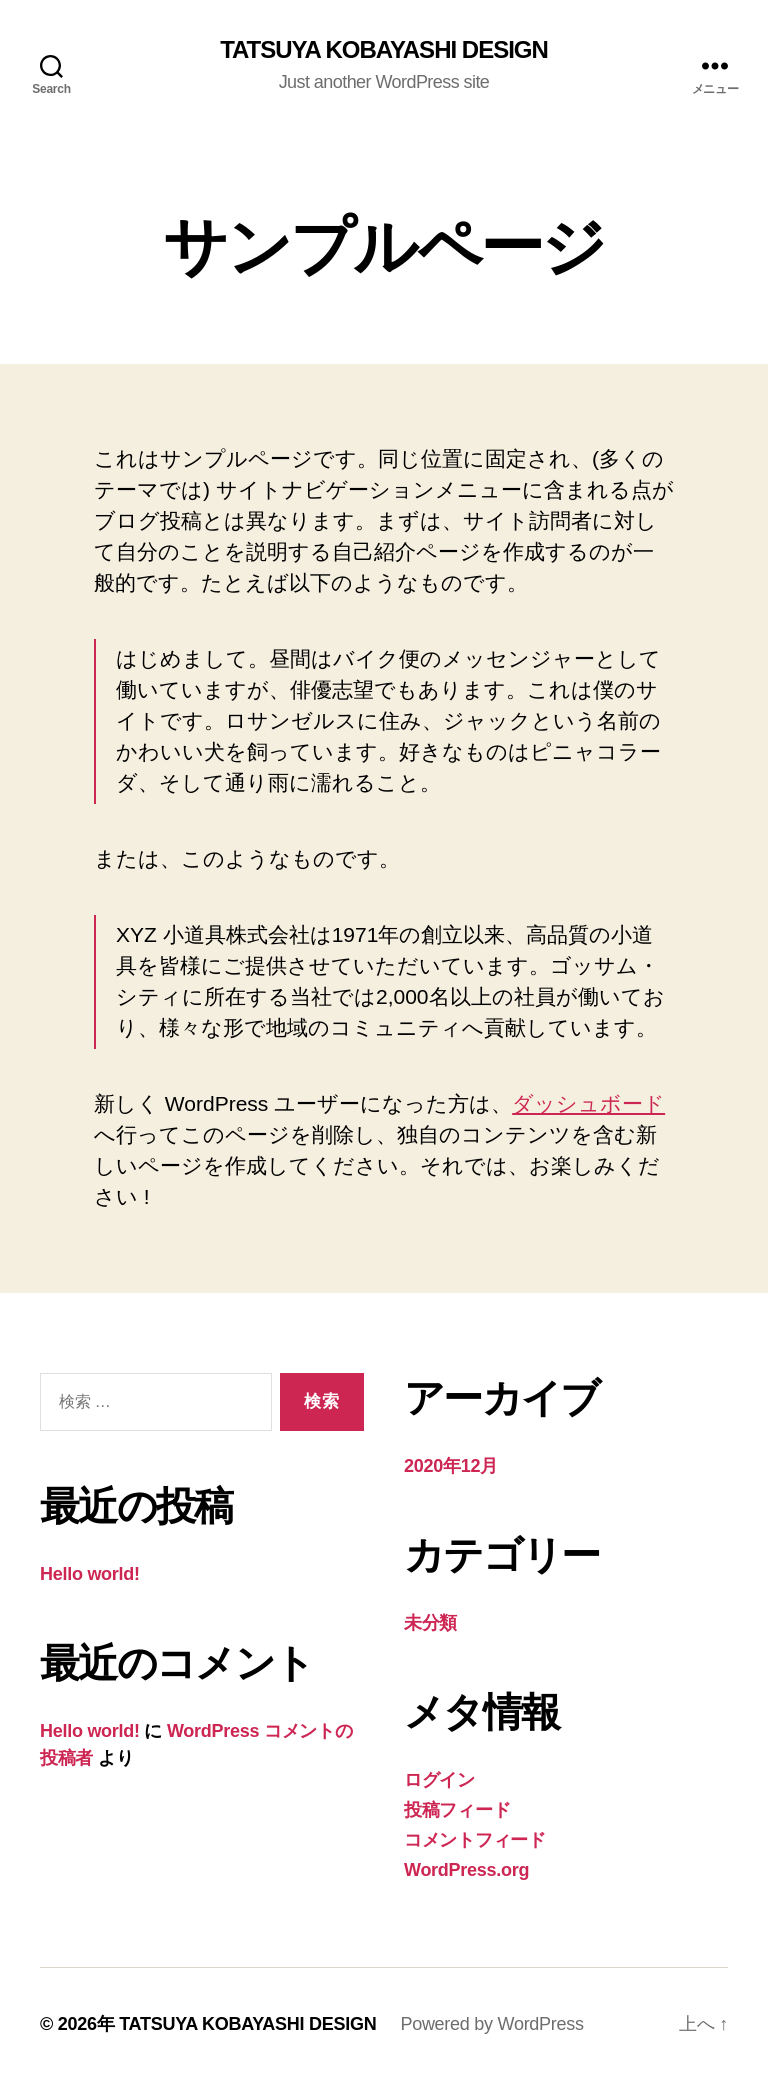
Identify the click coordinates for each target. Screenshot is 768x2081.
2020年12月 (451, 1466)
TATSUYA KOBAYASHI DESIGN (384, 50)
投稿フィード (457, 1810)
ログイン (439, 1780)
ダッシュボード (588, 1103)
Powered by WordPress (491, 2024)
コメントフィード (475, 1840)
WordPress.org (466, 1870)
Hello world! (90, 1574)
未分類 (430, 1623)
